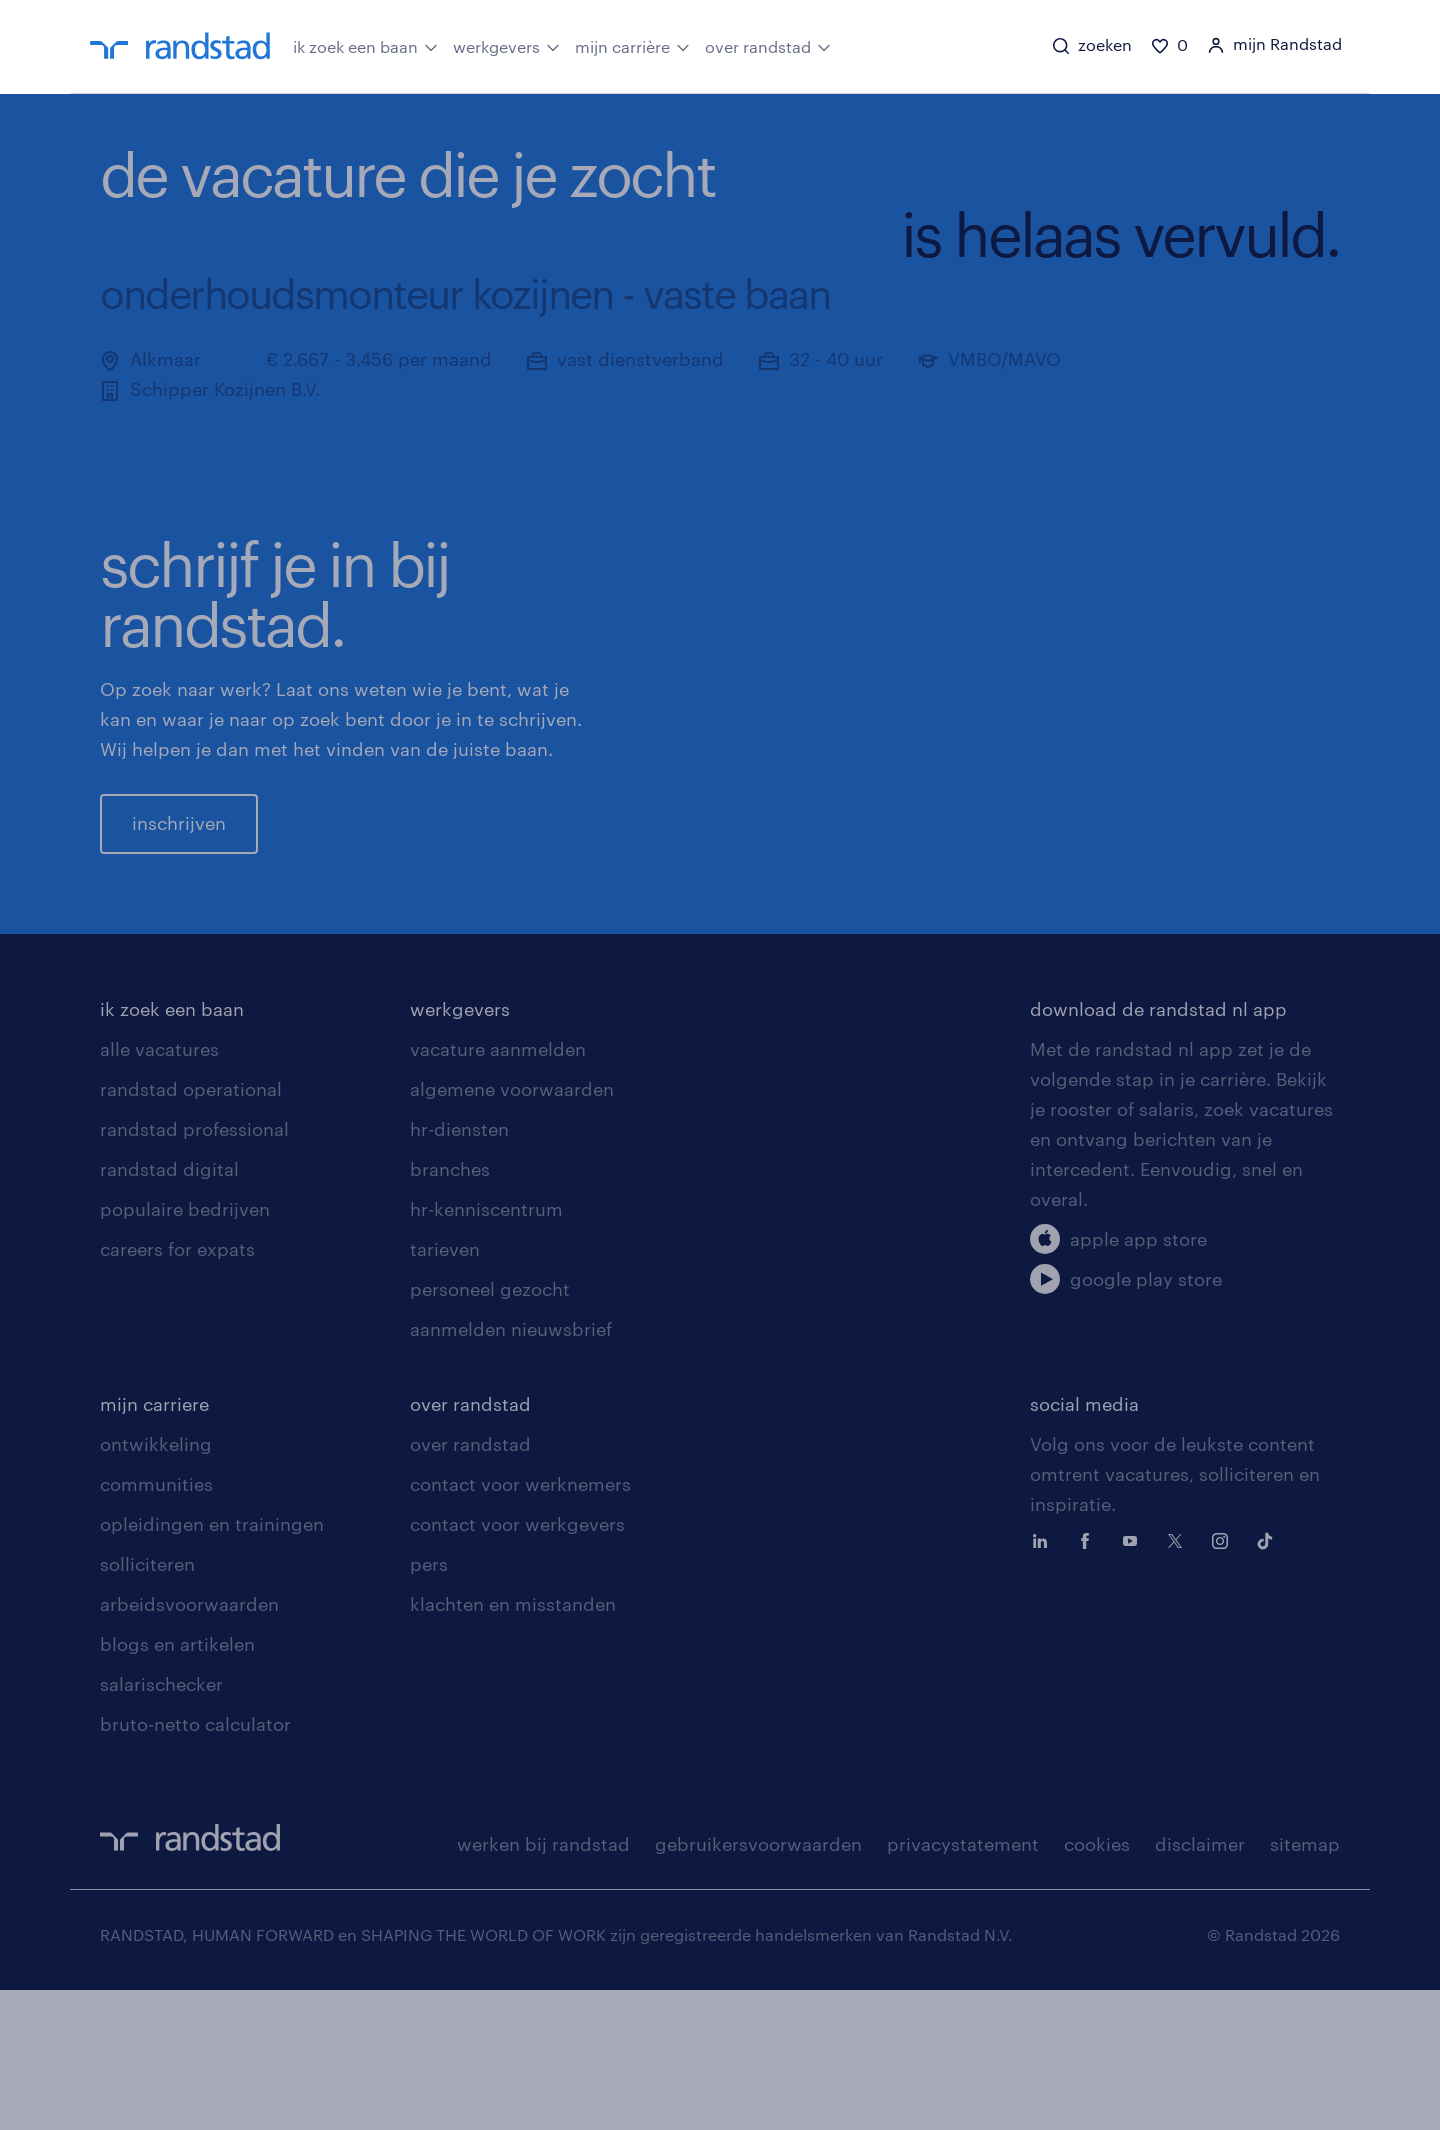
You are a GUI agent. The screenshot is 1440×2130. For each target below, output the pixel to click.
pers (429, 1704)
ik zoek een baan (365, 45)
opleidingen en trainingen (212, 1664)
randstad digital (169, 1309)
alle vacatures (159, 1189)
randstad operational (191, 1229)
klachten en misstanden (513, 1744)
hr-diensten (459, 1269)
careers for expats (177, 1389)
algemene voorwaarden (512, 1229)
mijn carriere (154, 1544)
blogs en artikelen (177, 1784)
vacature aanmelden (498, 1189)
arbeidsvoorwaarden (189, 1744)
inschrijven (179, 893)
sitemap (1305, 1984)
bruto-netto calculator (195, 1864)
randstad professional (194, 1269)
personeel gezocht (490, 1429)
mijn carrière (632, 45)
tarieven (445, 1389)
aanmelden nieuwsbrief (511, 1469)
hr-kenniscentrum (486, 1349)
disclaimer (1200, 1984)
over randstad (768, 45)
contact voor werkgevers (517, 1664)
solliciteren (147, 1704)
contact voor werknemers (520, 1624)
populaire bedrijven (185, 1349)
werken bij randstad (543, 1984)
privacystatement (963, 1984)
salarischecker (161, 1824)
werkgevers (506, 45)
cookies (1097, 1984)
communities (156, 1624)
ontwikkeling (156, 1584)
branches (450, 1309)
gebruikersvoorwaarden (758, 1984)
